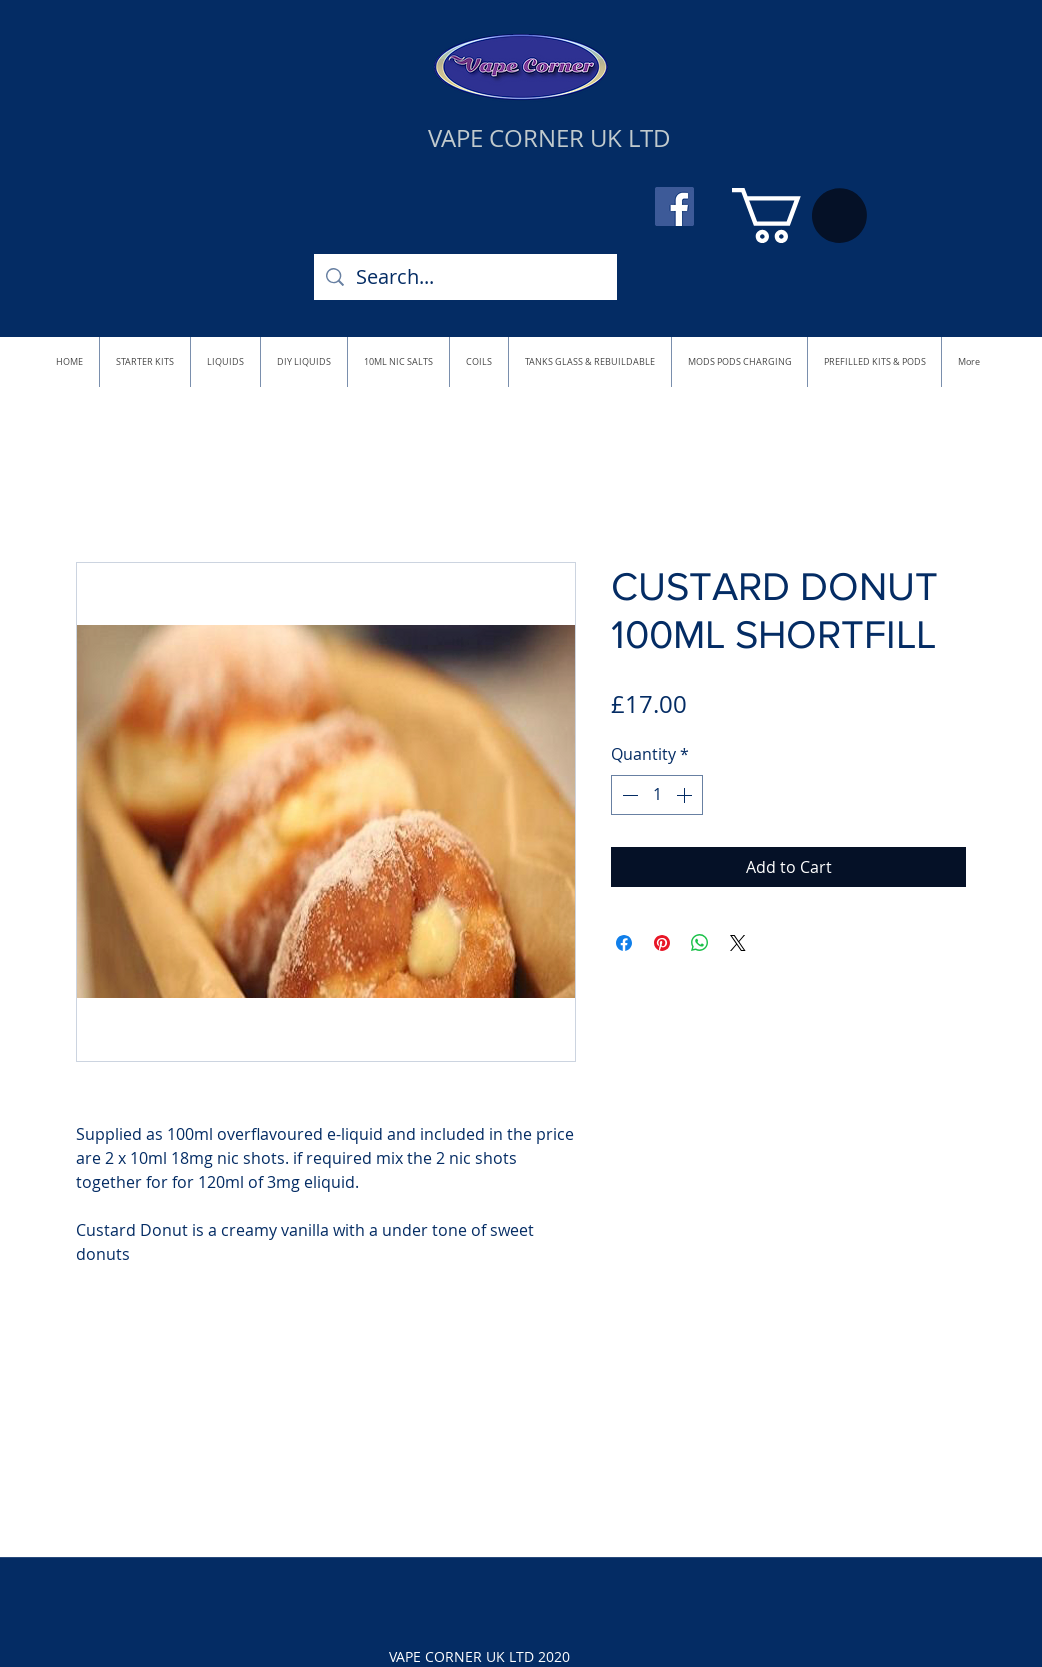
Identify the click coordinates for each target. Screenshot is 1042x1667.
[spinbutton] (657, 795)
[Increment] (686, 795)
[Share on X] (738, 943)
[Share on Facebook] (624, 943)
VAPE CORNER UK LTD (549, 138)
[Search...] (465, 277)
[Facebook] (674, 206)
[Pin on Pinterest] (662, 943)
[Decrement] (628, 795)
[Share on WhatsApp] (700, 943)
